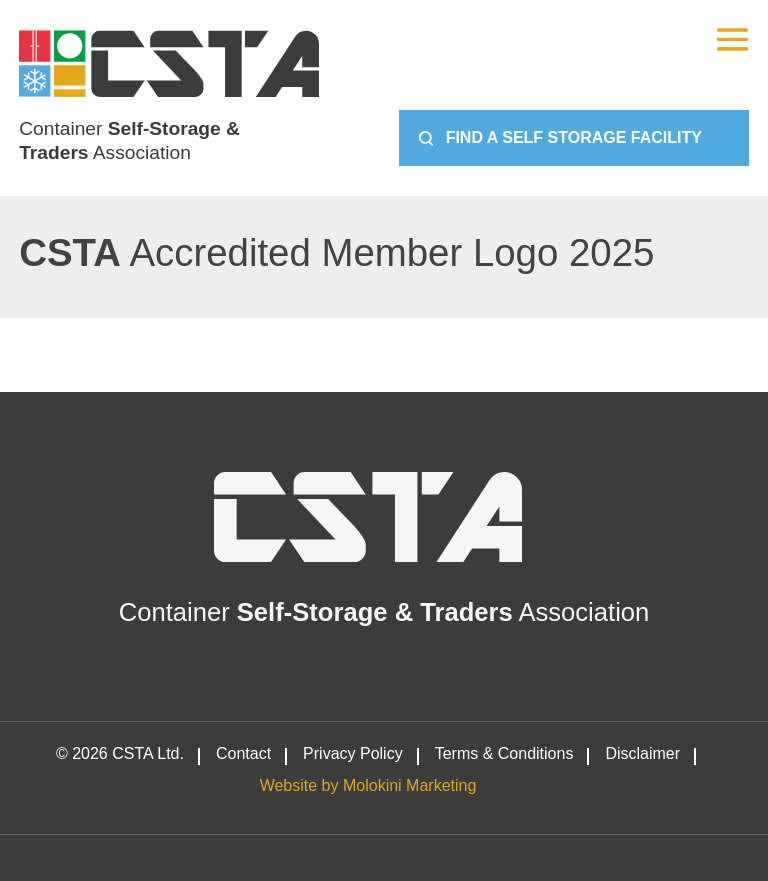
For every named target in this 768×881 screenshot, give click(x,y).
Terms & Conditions (504, 754)
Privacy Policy (353, 754)
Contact (243, 754)
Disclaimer (642, 754)
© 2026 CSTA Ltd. (120, 754)
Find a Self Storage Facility (574, 137)
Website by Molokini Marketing (368, 786)
